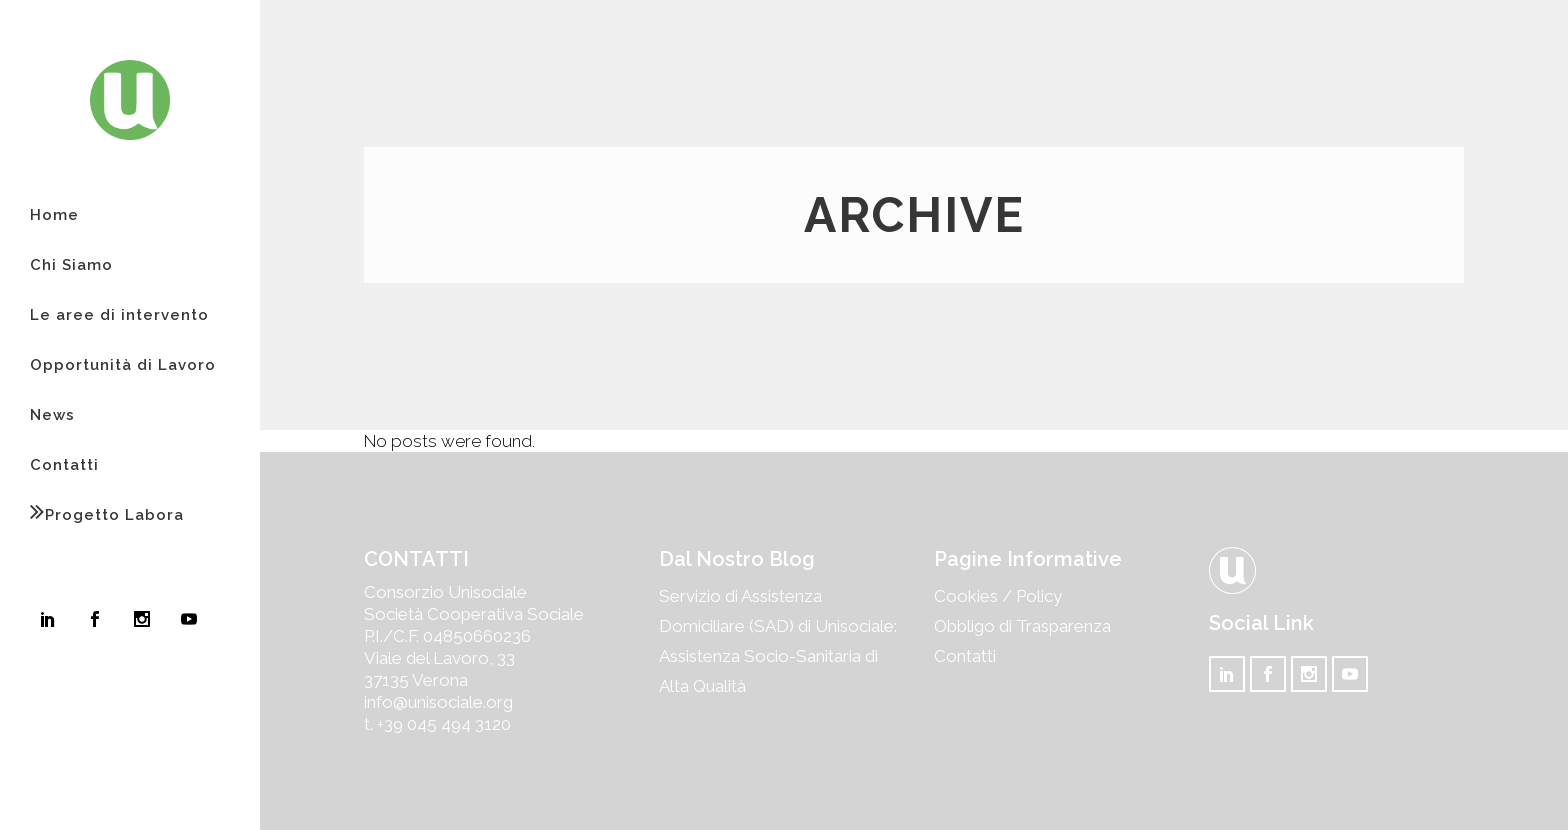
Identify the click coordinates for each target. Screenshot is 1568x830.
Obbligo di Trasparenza (1022, 626)
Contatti (965, 656)
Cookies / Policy (998, 596)
